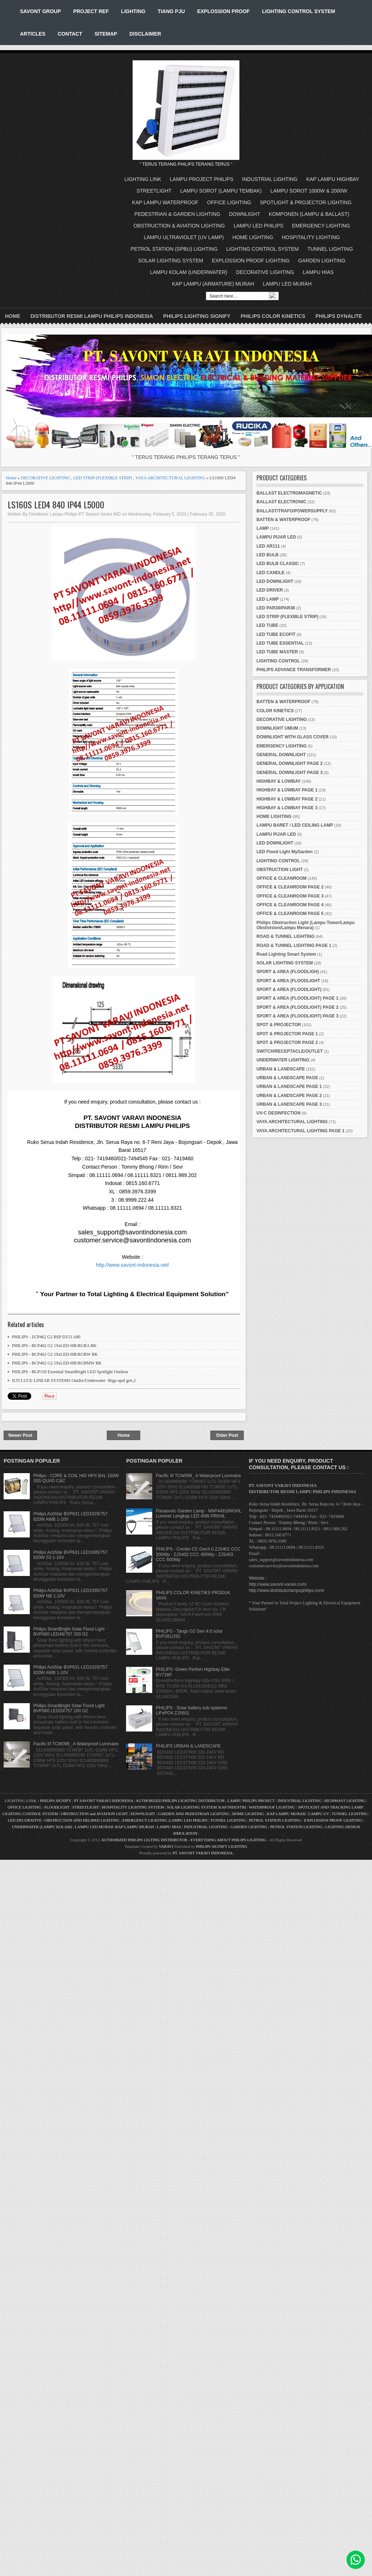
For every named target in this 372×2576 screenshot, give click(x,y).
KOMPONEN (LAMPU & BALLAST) (309, 214)
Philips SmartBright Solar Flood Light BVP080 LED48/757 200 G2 (69, 1631)
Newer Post (20, 1435)
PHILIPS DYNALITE (339, 316)
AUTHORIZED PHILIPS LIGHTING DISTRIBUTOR (181, 1800)
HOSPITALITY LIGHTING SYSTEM (133, 1807)
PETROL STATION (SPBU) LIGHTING (174, 249)
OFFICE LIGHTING (229, 202)
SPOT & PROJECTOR (278, 1024)
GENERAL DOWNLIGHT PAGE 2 (289, 763)
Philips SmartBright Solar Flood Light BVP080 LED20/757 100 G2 (69, 1708)
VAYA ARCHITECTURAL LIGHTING (170, 477)
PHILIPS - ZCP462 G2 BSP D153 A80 (46, 1336)
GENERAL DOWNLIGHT (281, 754)
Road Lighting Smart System (286, 954)
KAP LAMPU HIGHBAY (332, 179)
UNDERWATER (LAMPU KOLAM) (42, 1827)
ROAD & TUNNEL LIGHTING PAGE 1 (293, 945)
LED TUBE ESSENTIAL (280, 643)
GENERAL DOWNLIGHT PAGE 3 (289, 772)
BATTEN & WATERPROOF (283, 519)
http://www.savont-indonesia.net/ (132, 1265)
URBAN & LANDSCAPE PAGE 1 (289, 1086)
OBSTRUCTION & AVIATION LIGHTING (179, 226)
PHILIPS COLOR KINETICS (272, 316)
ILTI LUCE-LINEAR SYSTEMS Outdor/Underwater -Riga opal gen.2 (74, 1380)
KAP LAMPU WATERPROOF (165, 202)
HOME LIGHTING (252, 237)
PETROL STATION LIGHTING (275, 1820)
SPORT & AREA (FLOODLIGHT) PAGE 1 (297, 998)
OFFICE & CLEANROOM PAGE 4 (289, 904)
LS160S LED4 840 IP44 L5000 (56, 504)
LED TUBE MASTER (277, 651)
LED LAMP (267, 599)
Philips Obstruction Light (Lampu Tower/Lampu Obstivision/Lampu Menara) (305, 925)
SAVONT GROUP (40, 11)
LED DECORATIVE (24, 1820)
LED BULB (267, 554)
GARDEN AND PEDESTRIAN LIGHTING (193, 1813)
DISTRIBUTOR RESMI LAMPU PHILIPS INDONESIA (92, 316)
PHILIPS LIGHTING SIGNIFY (196, 316)
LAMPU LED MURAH (287, 284)
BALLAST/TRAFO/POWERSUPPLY (292, 510)
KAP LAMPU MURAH (286, 1813)
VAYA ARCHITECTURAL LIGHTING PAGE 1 (300, 1130)
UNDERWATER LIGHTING (283, 1060)
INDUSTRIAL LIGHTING (270, 179)
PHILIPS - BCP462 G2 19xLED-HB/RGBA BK (54, 1345)
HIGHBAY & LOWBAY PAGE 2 (287, 799)
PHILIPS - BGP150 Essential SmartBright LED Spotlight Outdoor (70, 1371)
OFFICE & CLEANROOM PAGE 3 (289, 896)
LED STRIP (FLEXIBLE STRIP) (102, 477)
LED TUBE (267, 625)
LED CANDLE (270, 572)
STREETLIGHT (154, 191)
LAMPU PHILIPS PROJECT (251, 1800)
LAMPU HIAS (318, 272)
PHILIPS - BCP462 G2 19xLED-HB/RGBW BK (55, 1354)
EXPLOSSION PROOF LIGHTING (251, 260)
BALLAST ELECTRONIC (281, 501)
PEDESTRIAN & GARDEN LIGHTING (177, 214)
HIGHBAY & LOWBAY (278, 781)
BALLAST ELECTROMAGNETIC (289, 493)
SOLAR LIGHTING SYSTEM (170, 260)
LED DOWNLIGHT (274, 581)
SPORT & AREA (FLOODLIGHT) (289, 989)
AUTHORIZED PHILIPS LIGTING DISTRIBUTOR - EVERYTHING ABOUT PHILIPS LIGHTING (183, 1840)
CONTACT (70, 34)
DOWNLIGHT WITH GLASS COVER (292, 736)
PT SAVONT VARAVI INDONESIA (104, 1800)
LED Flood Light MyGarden (284, 851)
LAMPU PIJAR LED (276, 537)
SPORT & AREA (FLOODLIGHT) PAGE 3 (297, 1016)
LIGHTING (133, 11)
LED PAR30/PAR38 (275, 607)
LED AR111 (268, 546)
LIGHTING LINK (143, 179)
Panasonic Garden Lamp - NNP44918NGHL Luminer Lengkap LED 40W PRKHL (198, 1513)
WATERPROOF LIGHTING (272, 1807)
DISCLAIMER (145, 34)
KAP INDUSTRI (232, 1807)
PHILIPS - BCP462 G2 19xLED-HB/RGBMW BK (57, 1363)
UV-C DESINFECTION (278, 1113)
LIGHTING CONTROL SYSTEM (298, 11)
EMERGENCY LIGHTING (321, 226)
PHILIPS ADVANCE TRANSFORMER (293, 669)
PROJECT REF (91, 11)
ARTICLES (32, 34)
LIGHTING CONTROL (278, 661)
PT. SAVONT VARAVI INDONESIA (203, 1853)
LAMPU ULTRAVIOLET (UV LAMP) (184, 237)
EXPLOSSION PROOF (223, 11)
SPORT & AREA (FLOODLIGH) (287, 971)
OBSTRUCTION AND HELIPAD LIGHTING (82, 1820)
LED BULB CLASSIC (277, 563)
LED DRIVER (269, 590)
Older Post (227, 1435)
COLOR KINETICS (275, 710)
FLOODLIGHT (56, 1807)
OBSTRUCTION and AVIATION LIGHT (94, 1813)
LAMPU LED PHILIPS (258, 226)
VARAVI (166, 1846)
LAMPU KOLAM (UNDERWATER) (188, 272)
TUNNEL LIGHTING (330, 249)
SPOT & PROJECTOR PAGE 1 (287, 1033)
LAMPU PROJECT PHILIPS (202, 179)
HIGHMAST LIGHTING (344, 1800)
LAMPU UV (318, 1813)
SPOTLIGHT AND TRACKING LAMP (330, 1807)
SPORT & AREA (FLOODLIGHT (288, 980)
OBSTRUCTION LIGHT (279, 869)
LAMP (262, 528)
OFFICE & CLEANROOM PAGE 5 (289, 913)
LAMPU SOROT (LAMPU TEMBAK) (221, 191)
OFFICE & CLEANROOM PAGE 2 (289, 887)
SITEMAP (105, 34)
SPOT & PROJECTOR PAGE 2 (287, 1042)
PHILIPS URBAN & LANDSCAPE (188, 1746)
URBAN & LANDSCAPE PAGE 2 (289, 1095)
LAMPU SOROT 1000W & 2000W (308, 191)
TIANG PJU (171, 11)
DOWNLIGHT (244, 214)
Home (12, 316)
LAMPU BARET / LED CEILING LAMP (294, 825)
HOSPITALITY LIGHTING (311, 237)
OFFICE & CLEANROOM (281, 878)
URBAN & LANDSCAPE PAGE (287, 1077)
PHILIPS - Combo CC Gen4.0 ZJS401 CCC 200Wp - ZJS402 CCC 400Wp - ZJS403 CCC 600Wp (198, 1554)
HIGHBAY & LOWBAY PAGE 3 (287, 807)
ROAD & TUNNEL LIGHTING (285, 936)
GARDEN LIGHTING (321, 260)
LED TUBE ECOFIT (275, 634)
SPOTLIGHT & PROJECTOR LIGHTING (305, 202)
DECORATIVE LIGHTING (265, 272)
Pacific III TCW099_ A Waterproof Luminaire (75, 1743)
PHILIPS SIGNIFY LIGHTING (221, 1846)
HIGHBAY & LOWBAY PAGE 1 (287, 790)
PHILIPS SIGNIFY (56, 1800)
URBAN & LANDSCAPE (280, 1069)
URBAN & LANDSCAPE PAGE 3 (289, 1104)
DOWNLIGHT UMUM (277, 728)
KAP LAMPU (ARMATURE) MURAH (213, 284)
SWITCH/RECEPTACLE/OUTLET (289, 1051)
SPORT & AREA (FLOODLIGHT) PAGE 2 (297, 1007)
